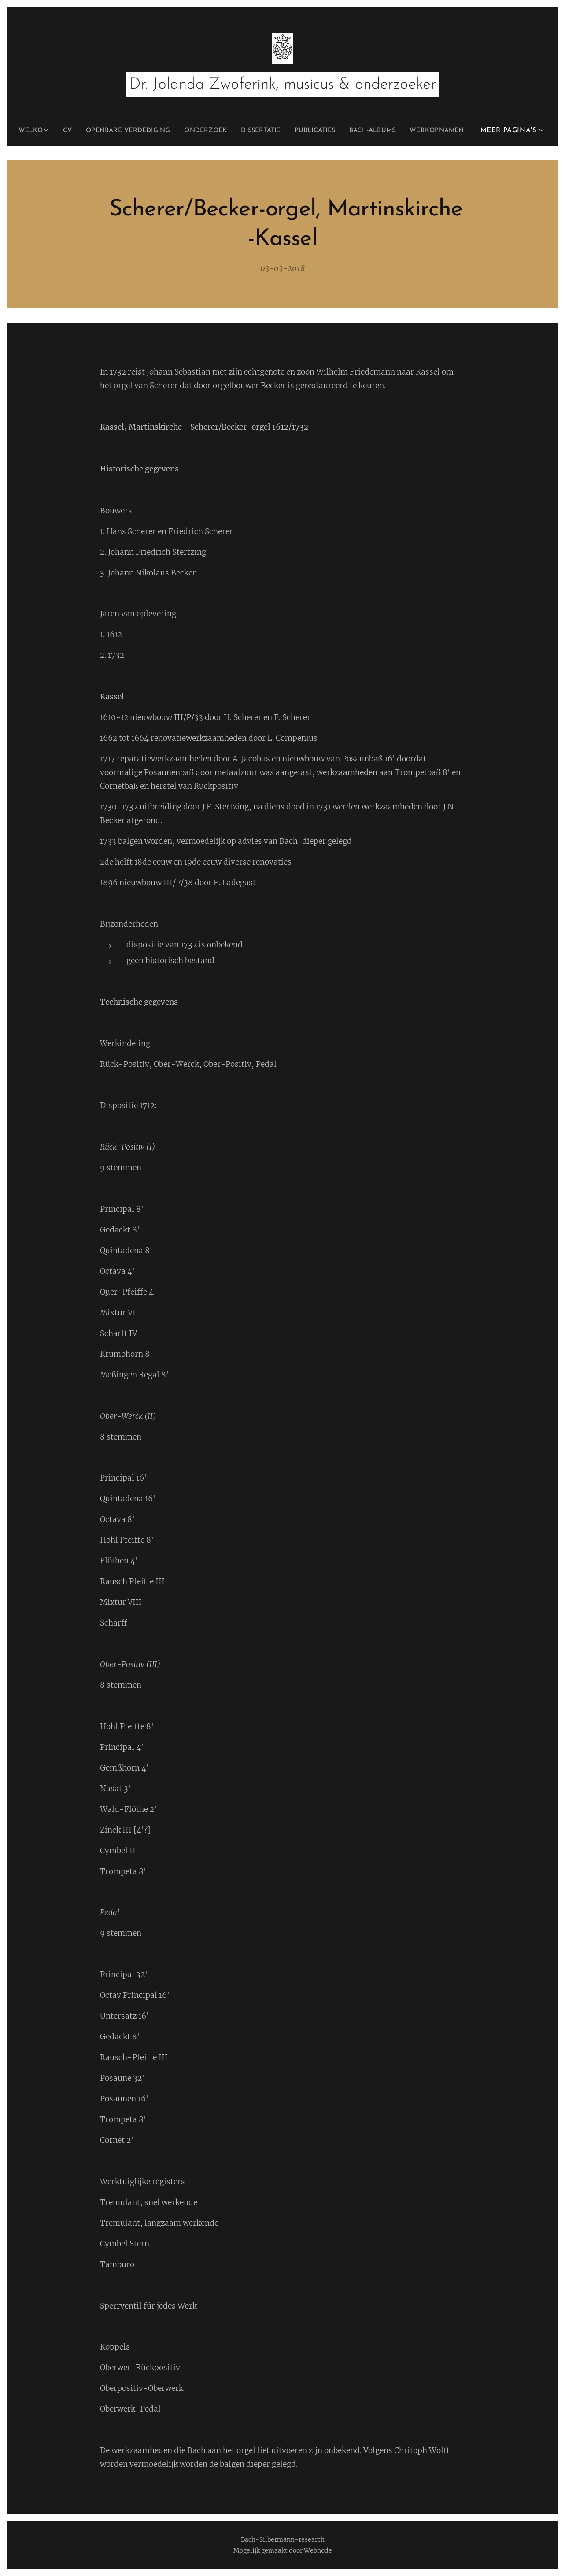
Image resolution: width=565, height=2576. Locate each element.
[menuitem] (55, 131)
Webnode (318, 2550)
